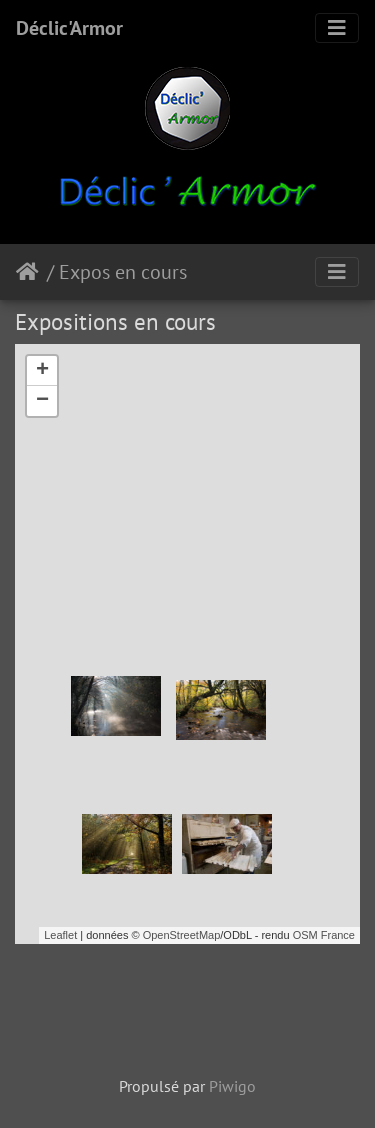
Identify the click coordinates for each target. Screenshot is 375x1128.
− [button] (42, 401)
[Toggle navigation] (337, 28)
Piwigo (232, 1086)
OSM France (324, 935)
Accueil (31, 272)
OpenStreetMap (182, 935)
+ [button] (42, 371)
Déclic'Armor (69, 28)
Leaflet (60, 935)
